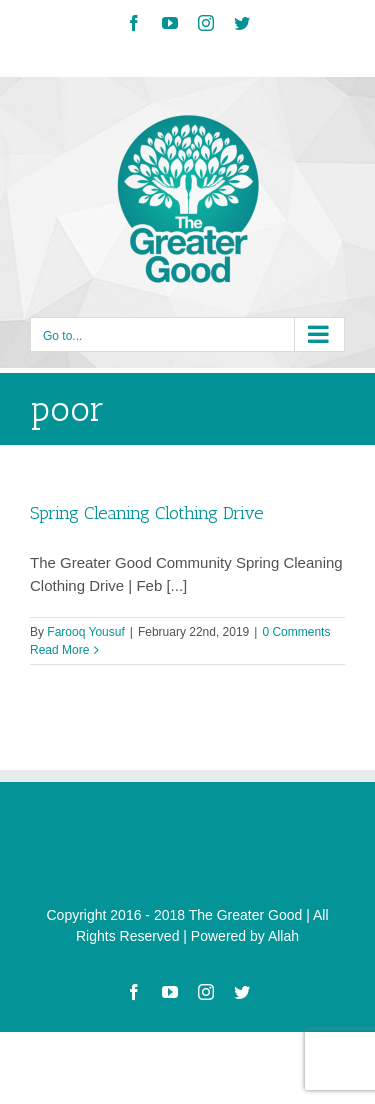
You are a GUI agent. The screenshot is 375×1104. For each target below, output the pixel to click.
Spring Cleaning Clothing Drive (147, 513)
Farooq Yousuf (85, 632)
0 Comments (296, 632)
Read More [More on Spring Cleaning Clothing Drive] (59, 650)
